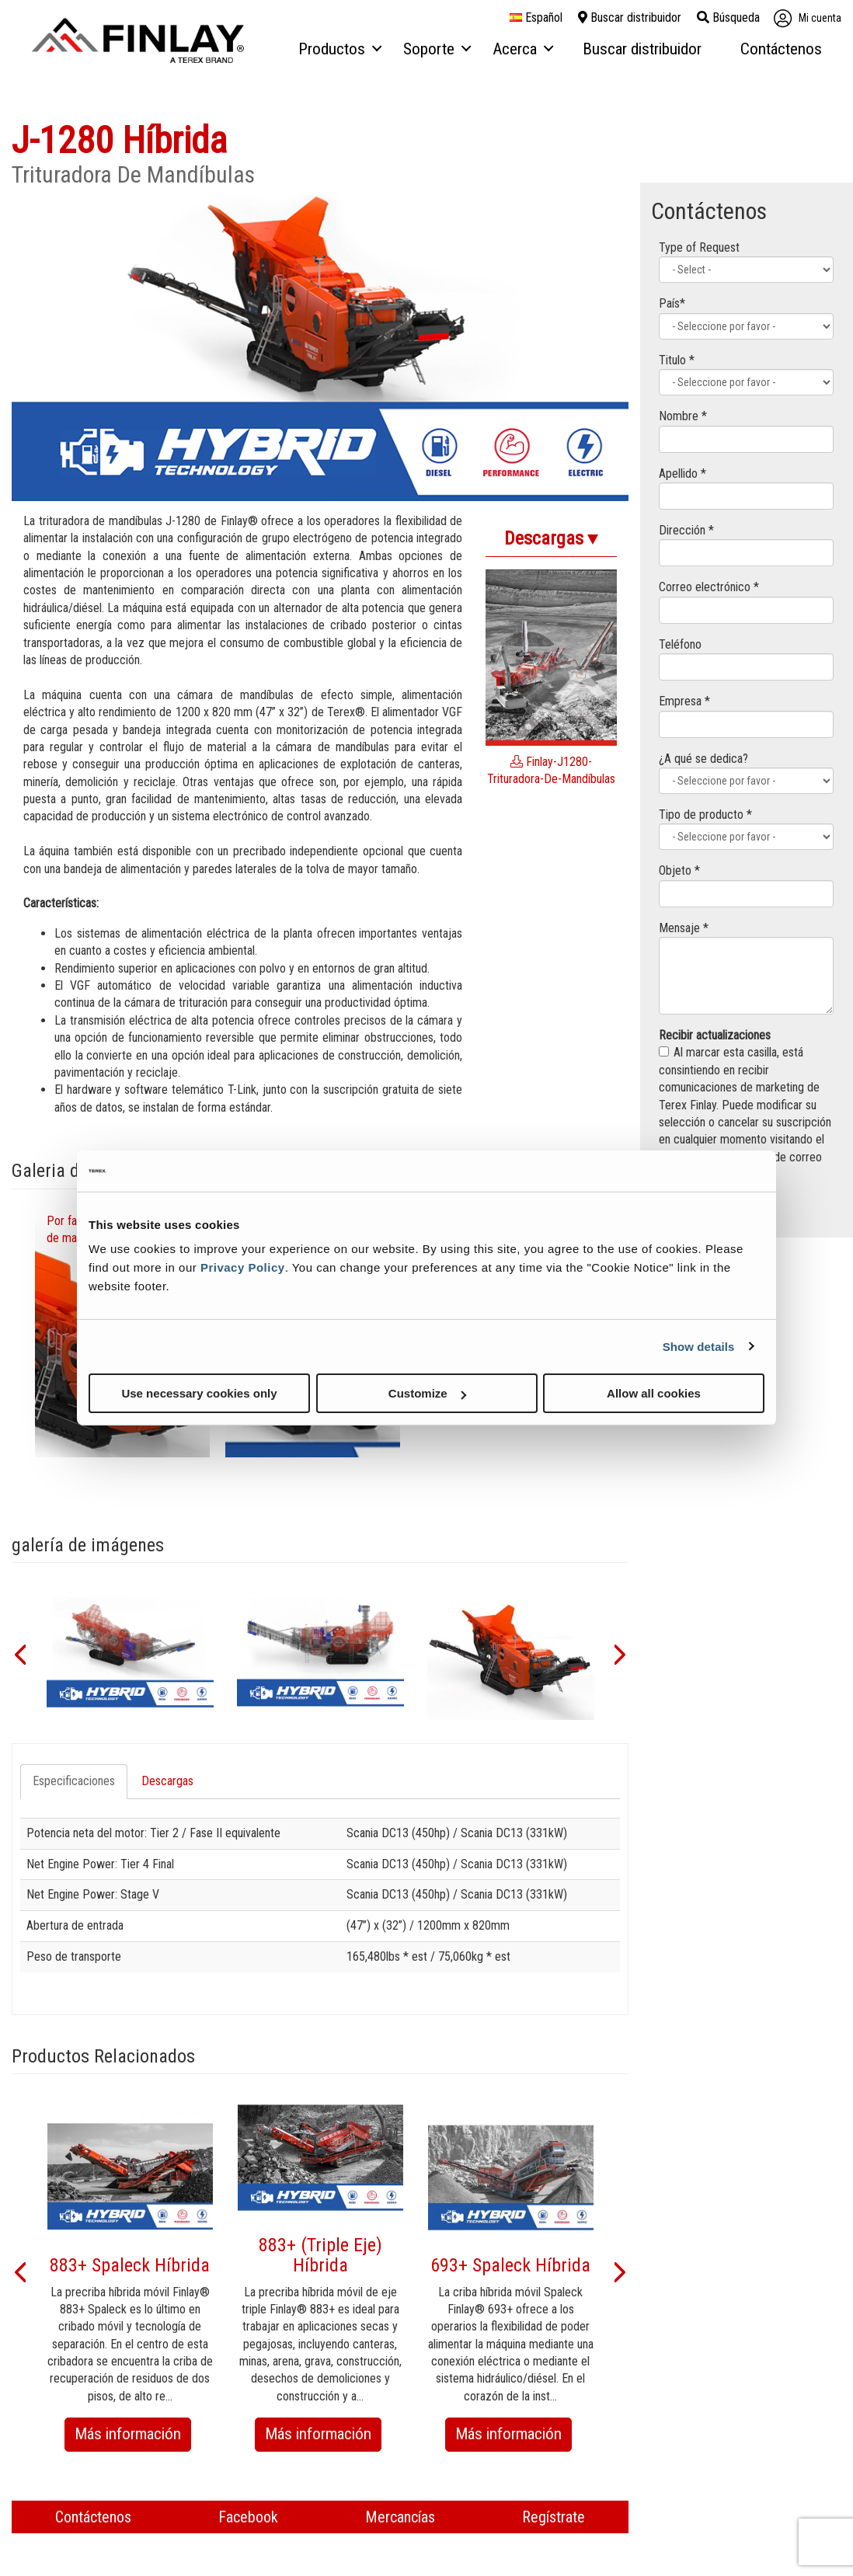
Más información (133, 2436)
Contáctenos (93, 2517)
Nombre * (683, 416)
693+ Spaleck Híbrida (510, 2265)
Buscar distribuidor (629, 17)
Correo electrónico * (709, 587)
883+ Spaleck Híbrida (130, 2265)
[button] (19, 1653)
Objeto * (679, 870)
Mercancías (400, 2517)
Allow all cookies (654, 1393)
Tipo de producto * (705, 814)
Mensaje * (684, 928)
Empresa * (684, 701)
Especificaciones (74, 1781)
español (536, 18)
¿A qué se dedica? (703, 758)
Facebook (248, 2517)
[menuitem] (339, 49)
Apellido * (682, 473)
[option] (130, 1653)
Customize (427, 1393)
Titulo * (677, 360)
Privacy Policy (242, 1267)
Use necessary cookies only (199, 1393)
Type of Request (699, 247)
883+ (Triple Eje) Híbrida (320, 2255)
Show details (699, 1345)
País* (672, 303)
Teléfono (680, 644)
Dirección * (686, 530)
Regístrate (553, 2517)
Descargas (167, 1781)
